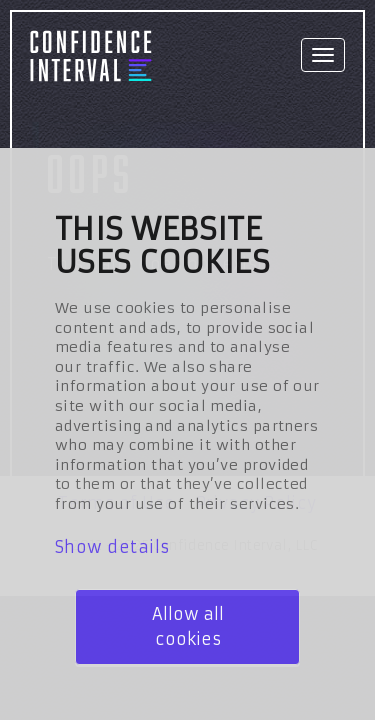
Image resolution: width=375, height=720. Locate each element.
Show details (112, 547)
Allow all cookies (188, 626)
